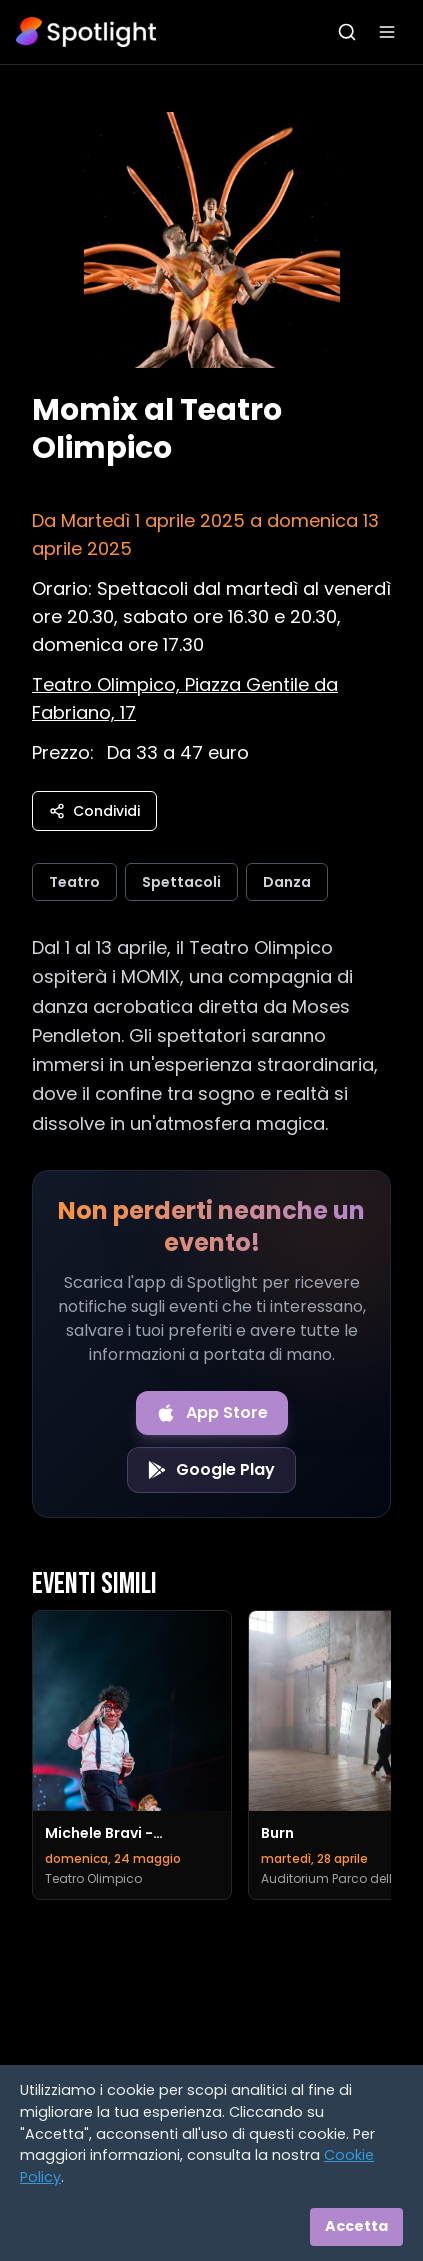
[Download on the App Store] (212, 1413)
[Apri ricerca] (347, 32)
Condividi (94, 811)
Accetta (356, 2226)
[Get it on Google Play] (211, 1470)
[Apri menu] (387, 32)
